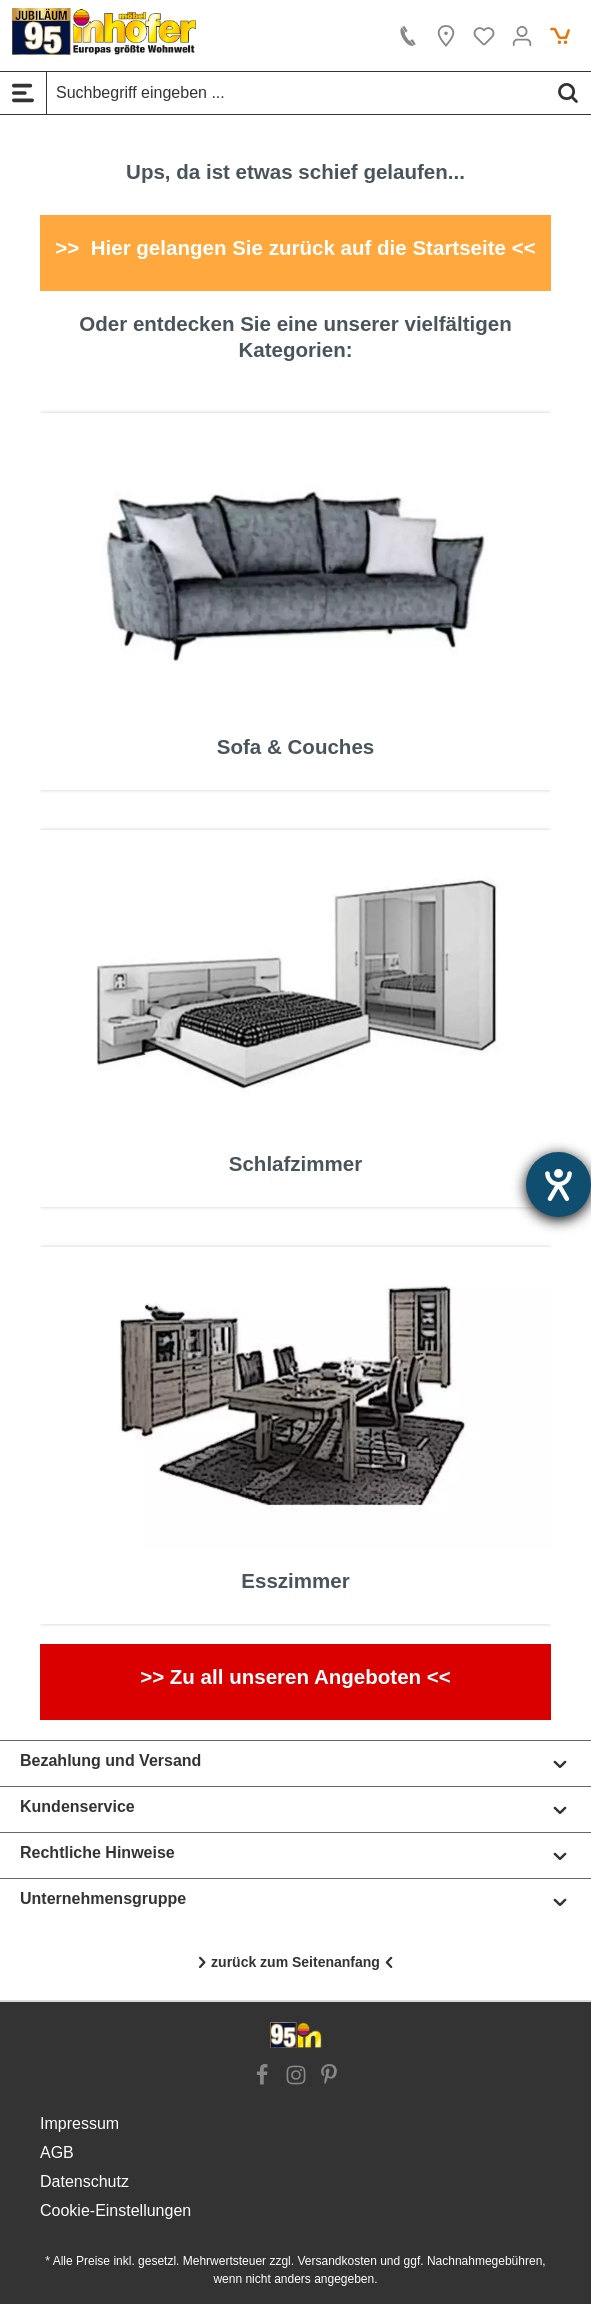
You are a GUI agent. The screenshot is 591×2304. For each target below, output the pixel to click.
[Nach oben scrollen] (295, 1963)
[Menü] (23, 93)
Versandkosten (336, 2261)
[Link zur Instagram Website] (296, 2077)
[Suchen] (568, 93)
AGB (57, 2152)
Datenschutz (84, 2181)
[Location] (446, 36)
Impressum (79, 2123)
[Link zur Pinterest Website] (329, 2077)
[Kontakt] (408, 36)
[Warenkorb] (560, 36)
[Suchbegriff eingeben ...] (296, 93)
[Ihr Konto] (522, 36)
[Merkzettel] (484, 36)
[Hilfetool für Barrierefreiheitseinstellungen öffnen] (558, 1184)
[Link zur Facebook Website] (262, 2077)
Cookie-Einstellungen (115, 2210)
